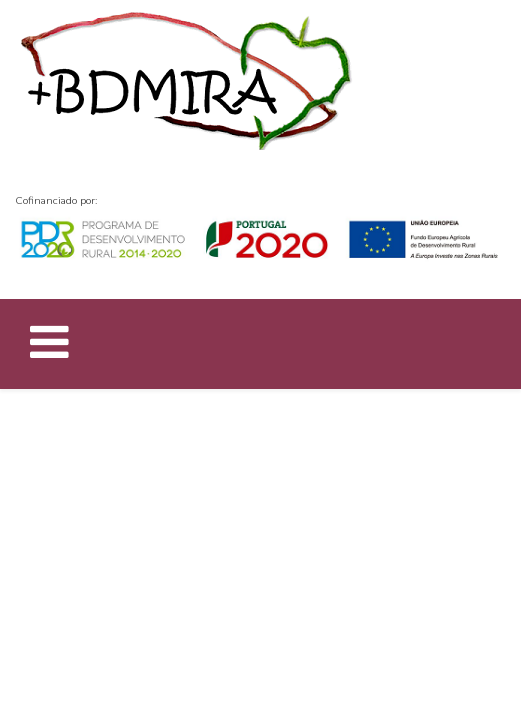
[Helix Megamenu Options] (49, 347)
